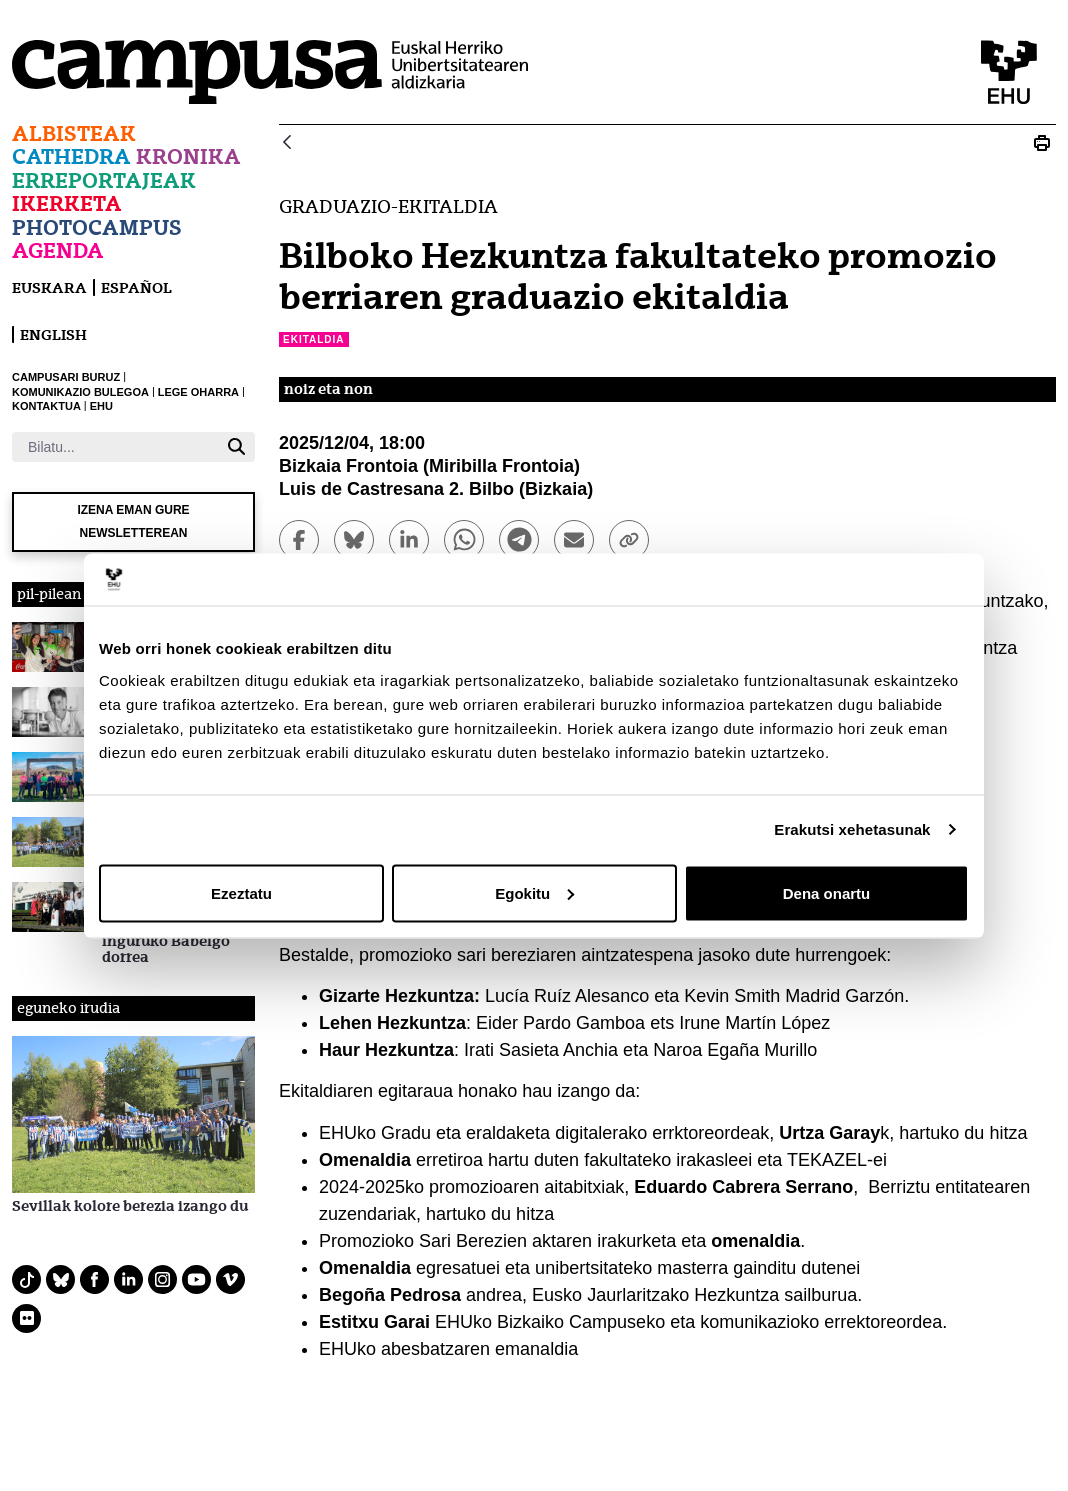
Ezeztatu (241, 892)
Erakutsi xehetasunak (852, 829)
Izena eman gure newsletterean (133, 521)
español (136, 287)
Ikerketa (67, 203)
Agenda (58, 250)
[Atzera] (287, 143)
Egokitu (534, 892)
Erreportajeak (104, 180)
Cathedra (71, 156)
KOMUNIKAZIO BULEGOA (80, 392)
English (53, 334)
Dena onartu (827, 892)
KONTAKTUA (46, 406)
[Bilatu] (115, 447)
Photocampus (97, 227)
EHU (101, 406)
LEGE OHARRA (198, 392)
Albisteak (74, 133)
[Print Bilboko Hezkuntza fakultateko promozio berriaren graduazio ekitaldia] (1042, 143)
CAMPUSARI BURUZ (66, 377)
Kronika (188, 156)
